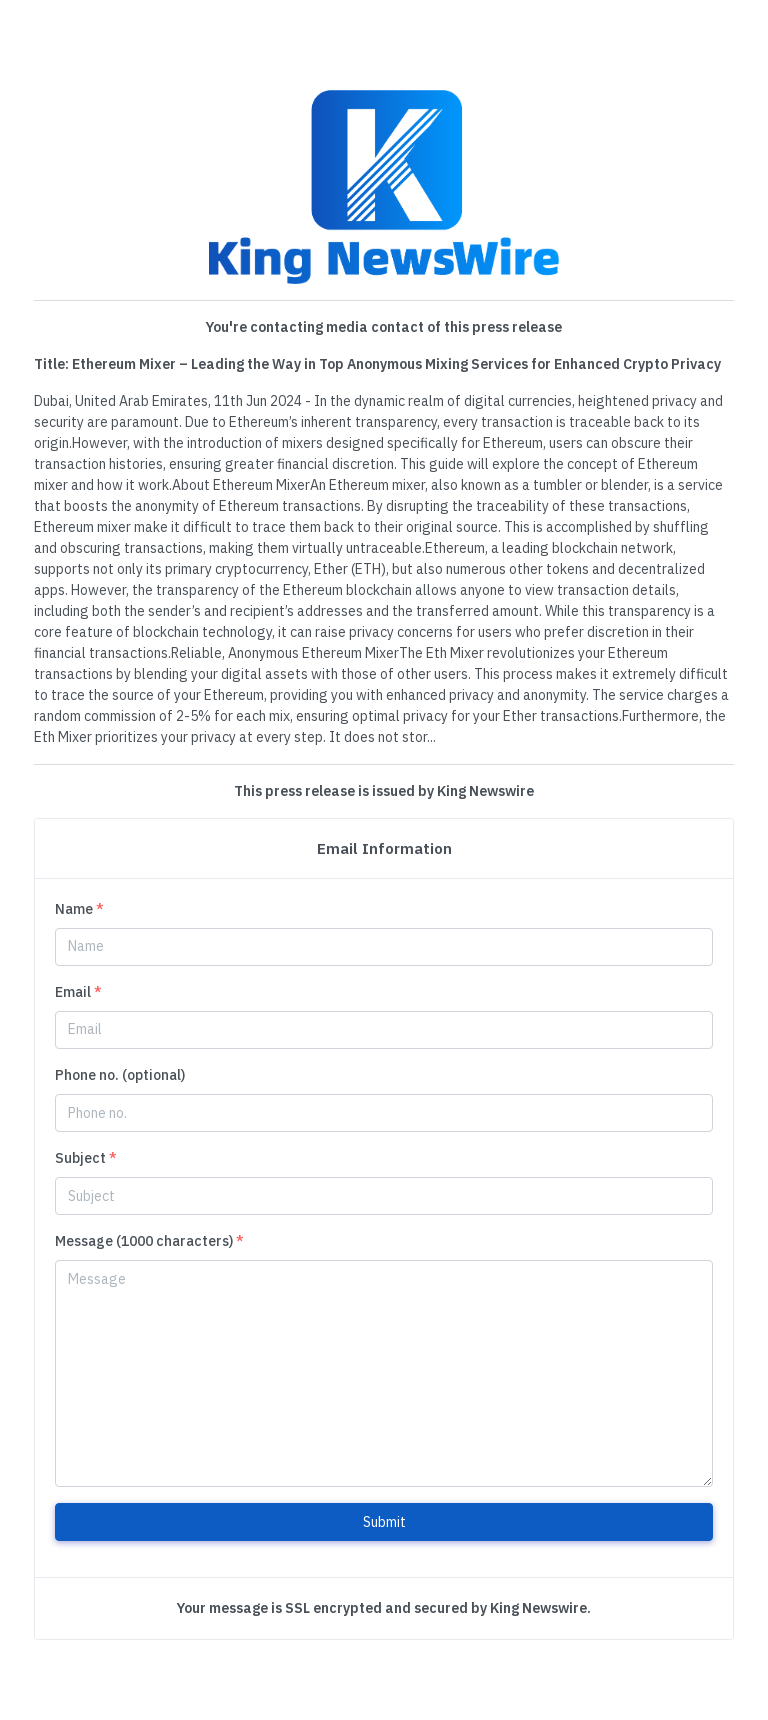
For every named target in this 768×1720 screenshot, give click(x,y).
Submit (384, 1522)
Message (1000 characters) (149, 1241)
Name (79, 909)
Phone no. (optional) (120, 1075)
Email (78, 992)
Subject (86, 1158)
